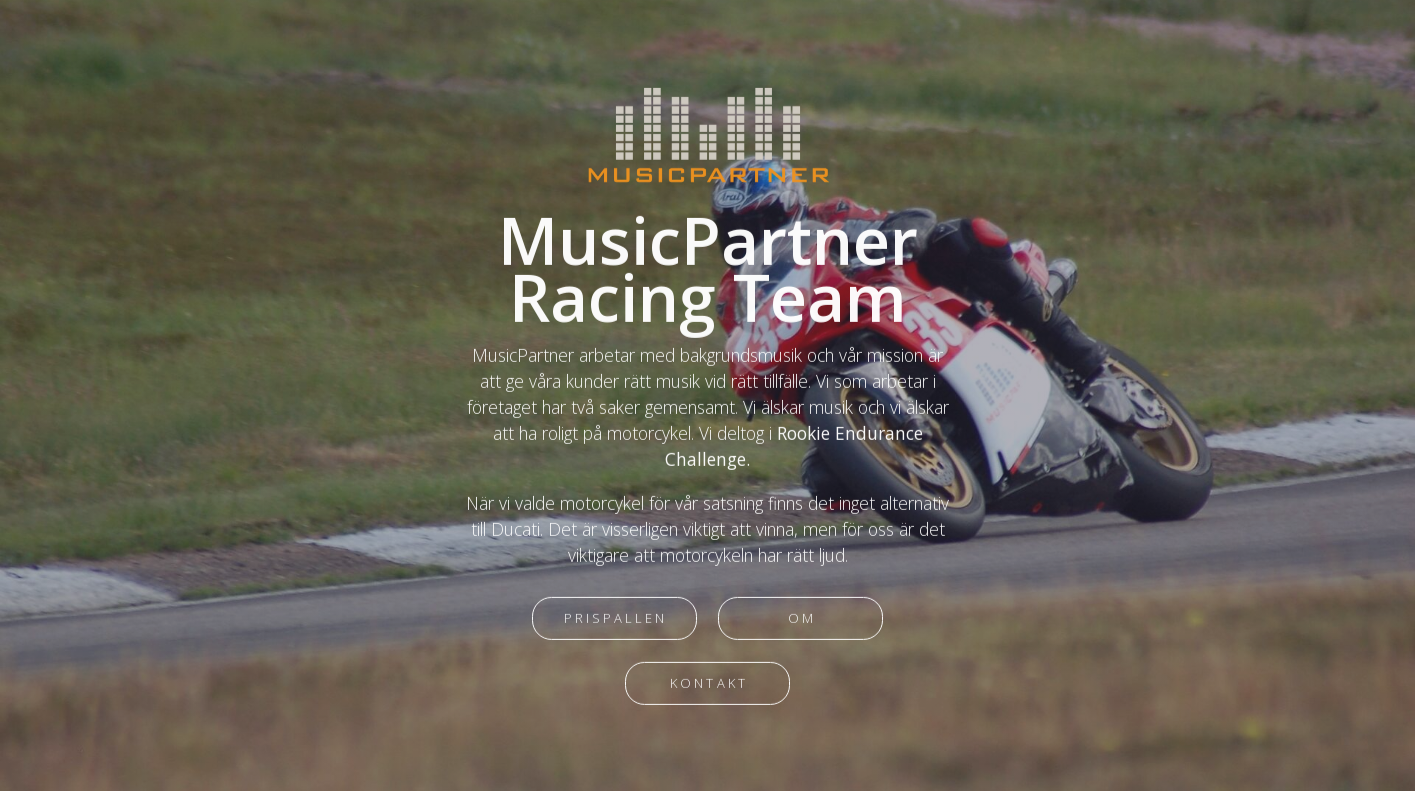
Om (802, 620)
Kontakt (708, 685)
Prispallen (615, 620)
